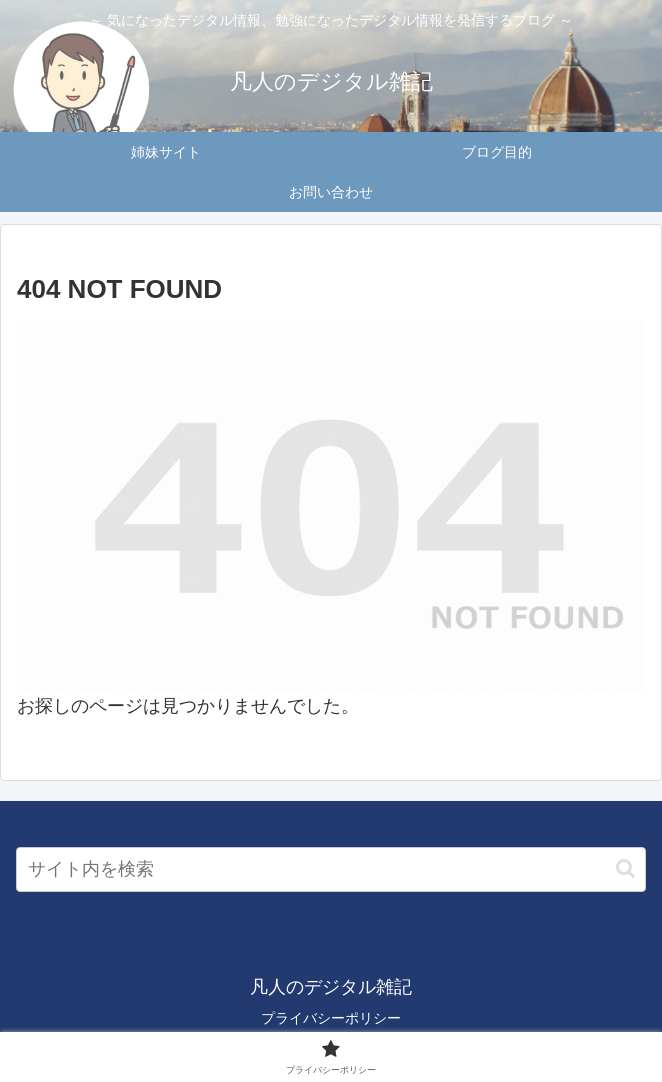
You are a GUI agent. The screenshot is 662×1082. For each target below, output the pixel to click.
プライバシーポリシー (331, 1018)
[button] (625, 868)
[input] (331, 869)
